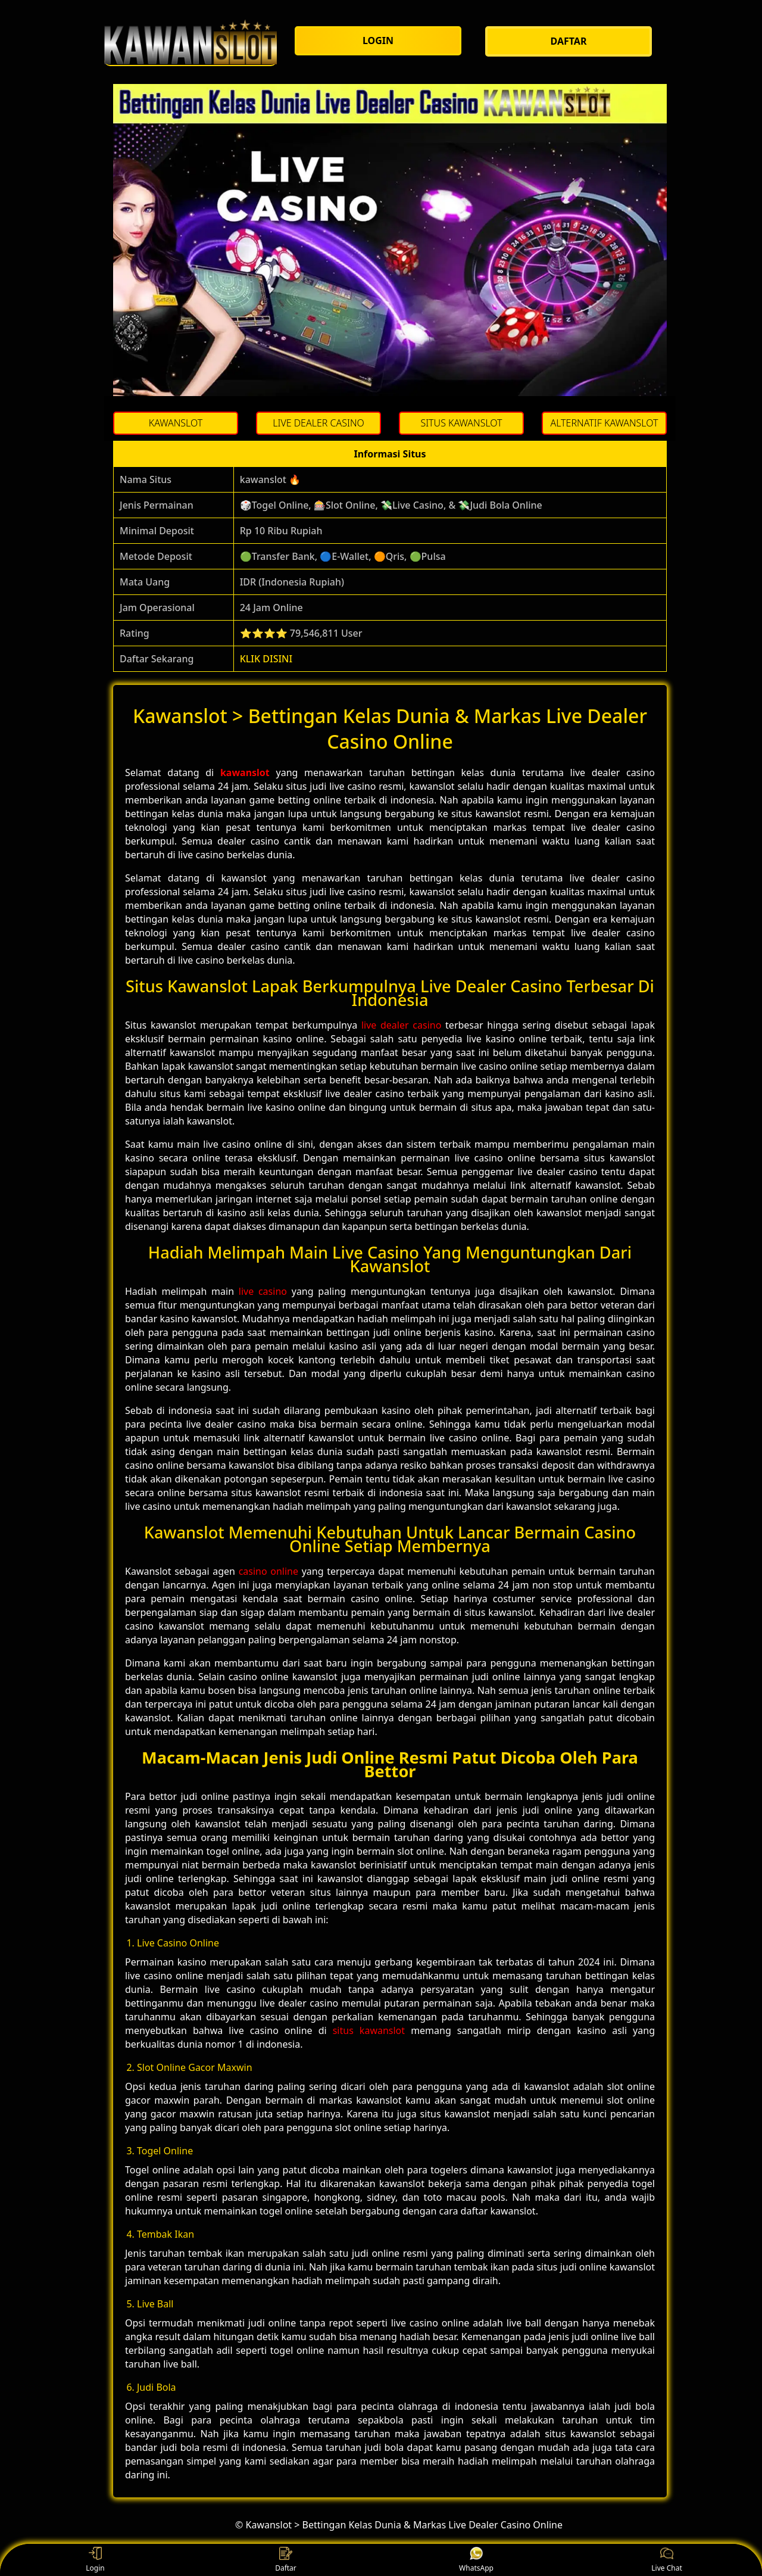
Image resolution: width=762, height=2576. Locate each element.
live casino (263, 1291)
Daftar (285, 2560)
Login (95, 2560)
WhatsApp (476, 2560)
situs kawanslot (369, 2030)
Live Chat (666, 2560)
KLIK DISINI (266, 658)
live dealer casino (401, 1025)
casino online (268, 1571)
